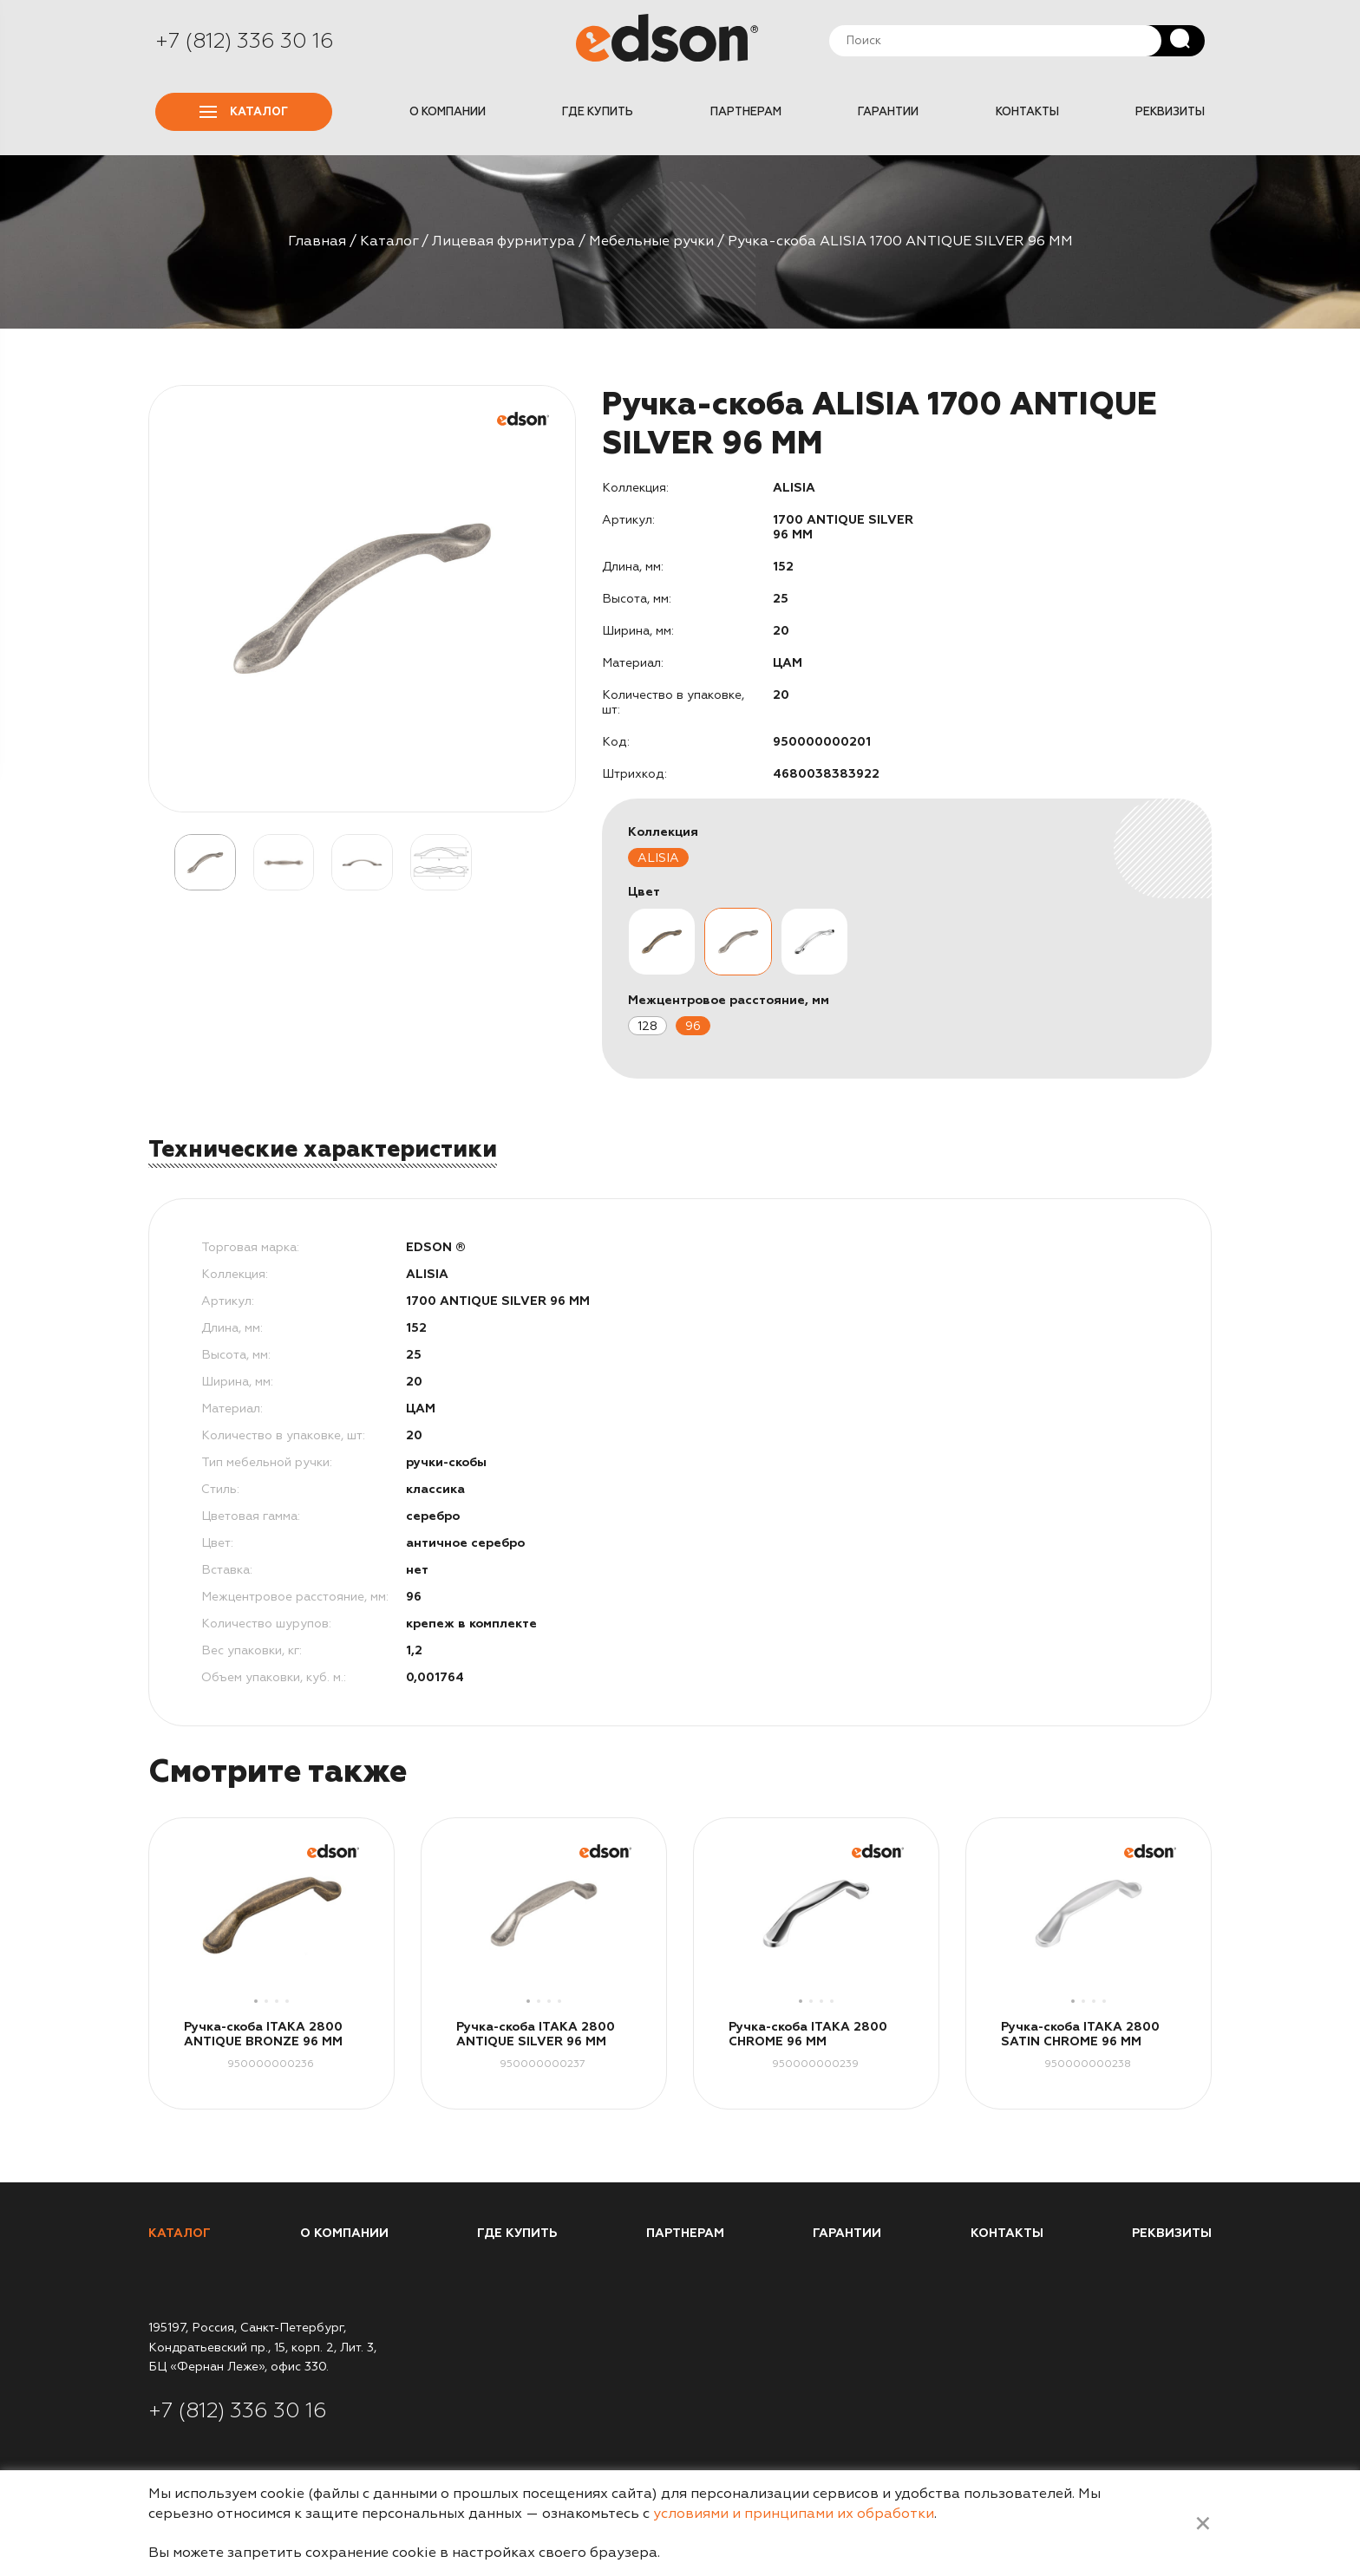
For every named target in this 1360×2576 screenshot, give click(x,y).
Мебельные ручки (651, 241)
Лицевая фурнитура (503, 241)
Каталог (243, 112)
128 (647, 1026)
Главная (317, 241)
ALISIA (658, 858)
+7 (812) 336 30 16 (244, 41)
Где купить (597, 112)
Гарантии (888, 112)
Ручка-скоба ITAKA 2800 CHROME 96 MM (808, 2034)
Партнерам (745, 112)
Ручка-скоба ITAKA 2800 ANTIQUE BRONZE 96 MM (263, 2034)
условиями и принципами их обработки (793, 2514)
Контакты (1027, 112)
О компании (447, 112)
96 (693, 1026)
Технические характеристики (322, 1149)
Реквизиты (1170, 112)
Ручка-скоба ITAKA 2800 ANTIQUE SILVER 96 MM (535, 2034)
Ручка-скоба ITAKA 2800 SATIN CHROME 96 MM (1080, 2034)
